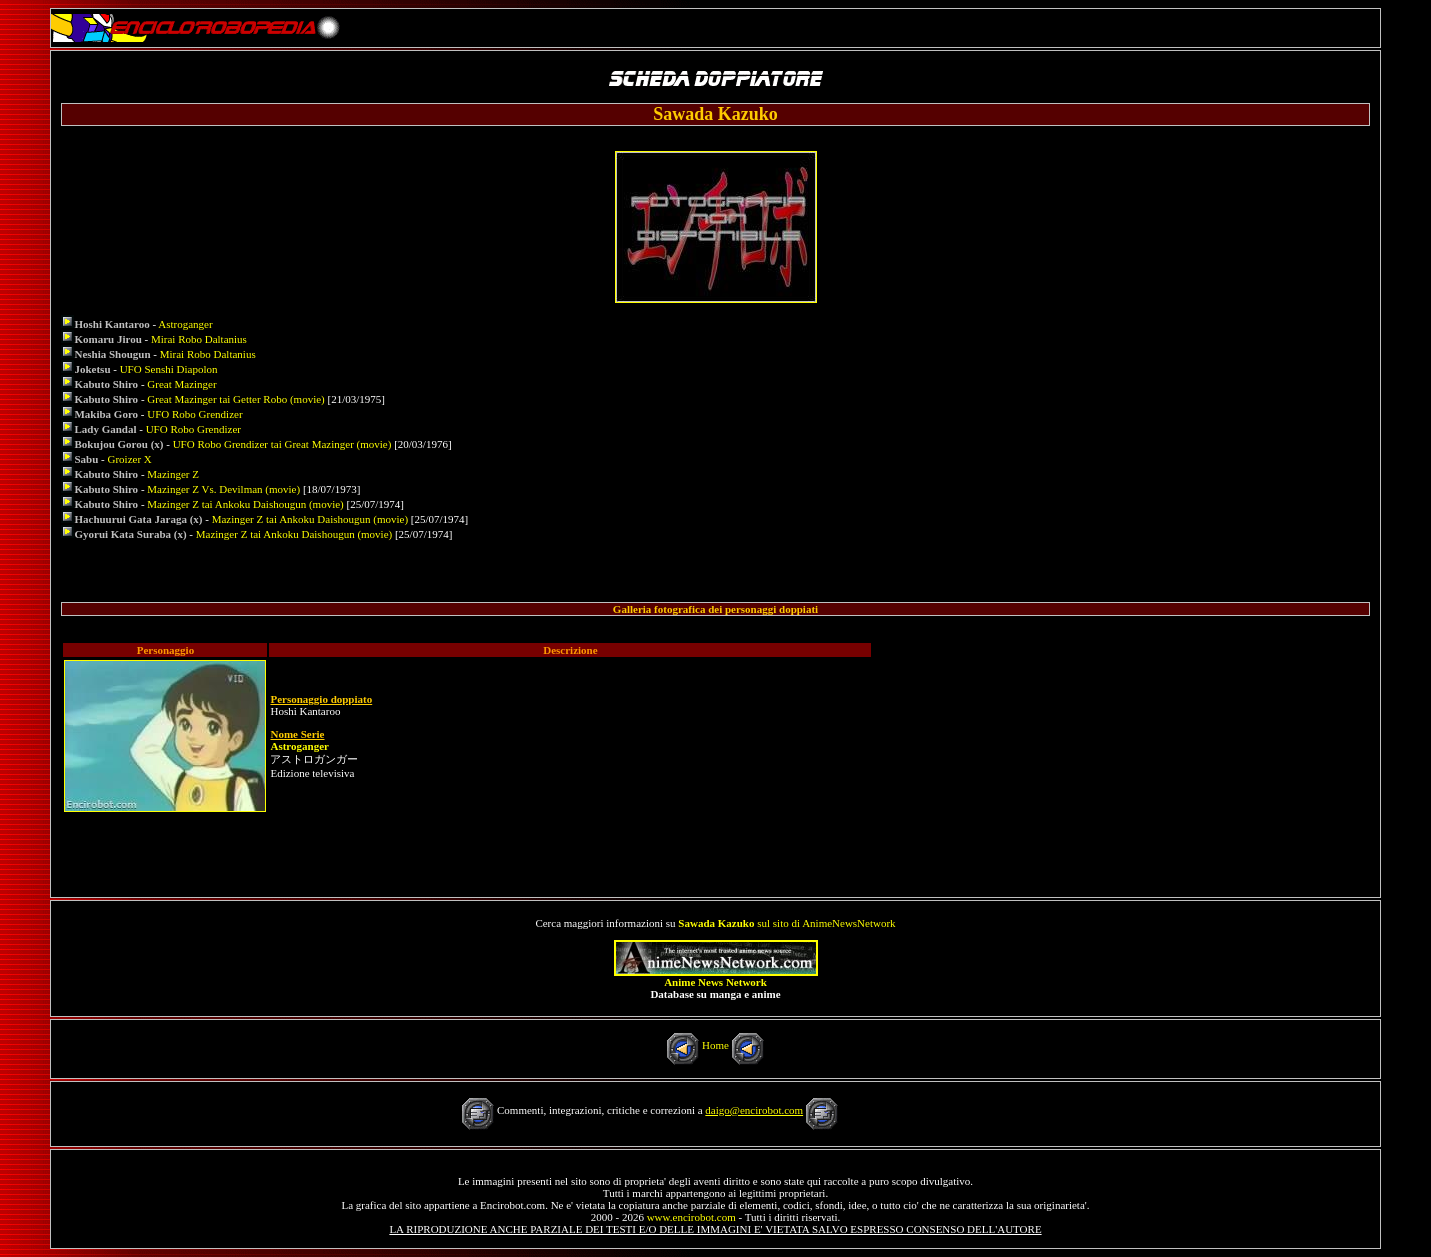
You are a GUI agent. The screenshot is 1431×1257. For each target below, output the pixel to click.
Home (715, 1045)
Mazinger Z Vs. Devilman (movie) (223, 489)
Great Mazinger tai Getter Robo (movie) (235, 399)
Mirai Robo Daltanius (199, 339)
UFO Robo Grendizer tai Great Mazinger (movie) (282, 444)
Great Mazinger (181, 384)
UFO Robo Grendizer (194, 414)
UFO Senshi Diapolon (169, 369)
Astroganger (185, 324)
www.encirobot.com (691, 1217)
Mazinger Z (173, 474)
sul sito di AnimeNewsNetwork (786, 923)
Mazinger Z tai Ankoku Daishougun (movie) (245, 504)
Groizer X (129, 459)
